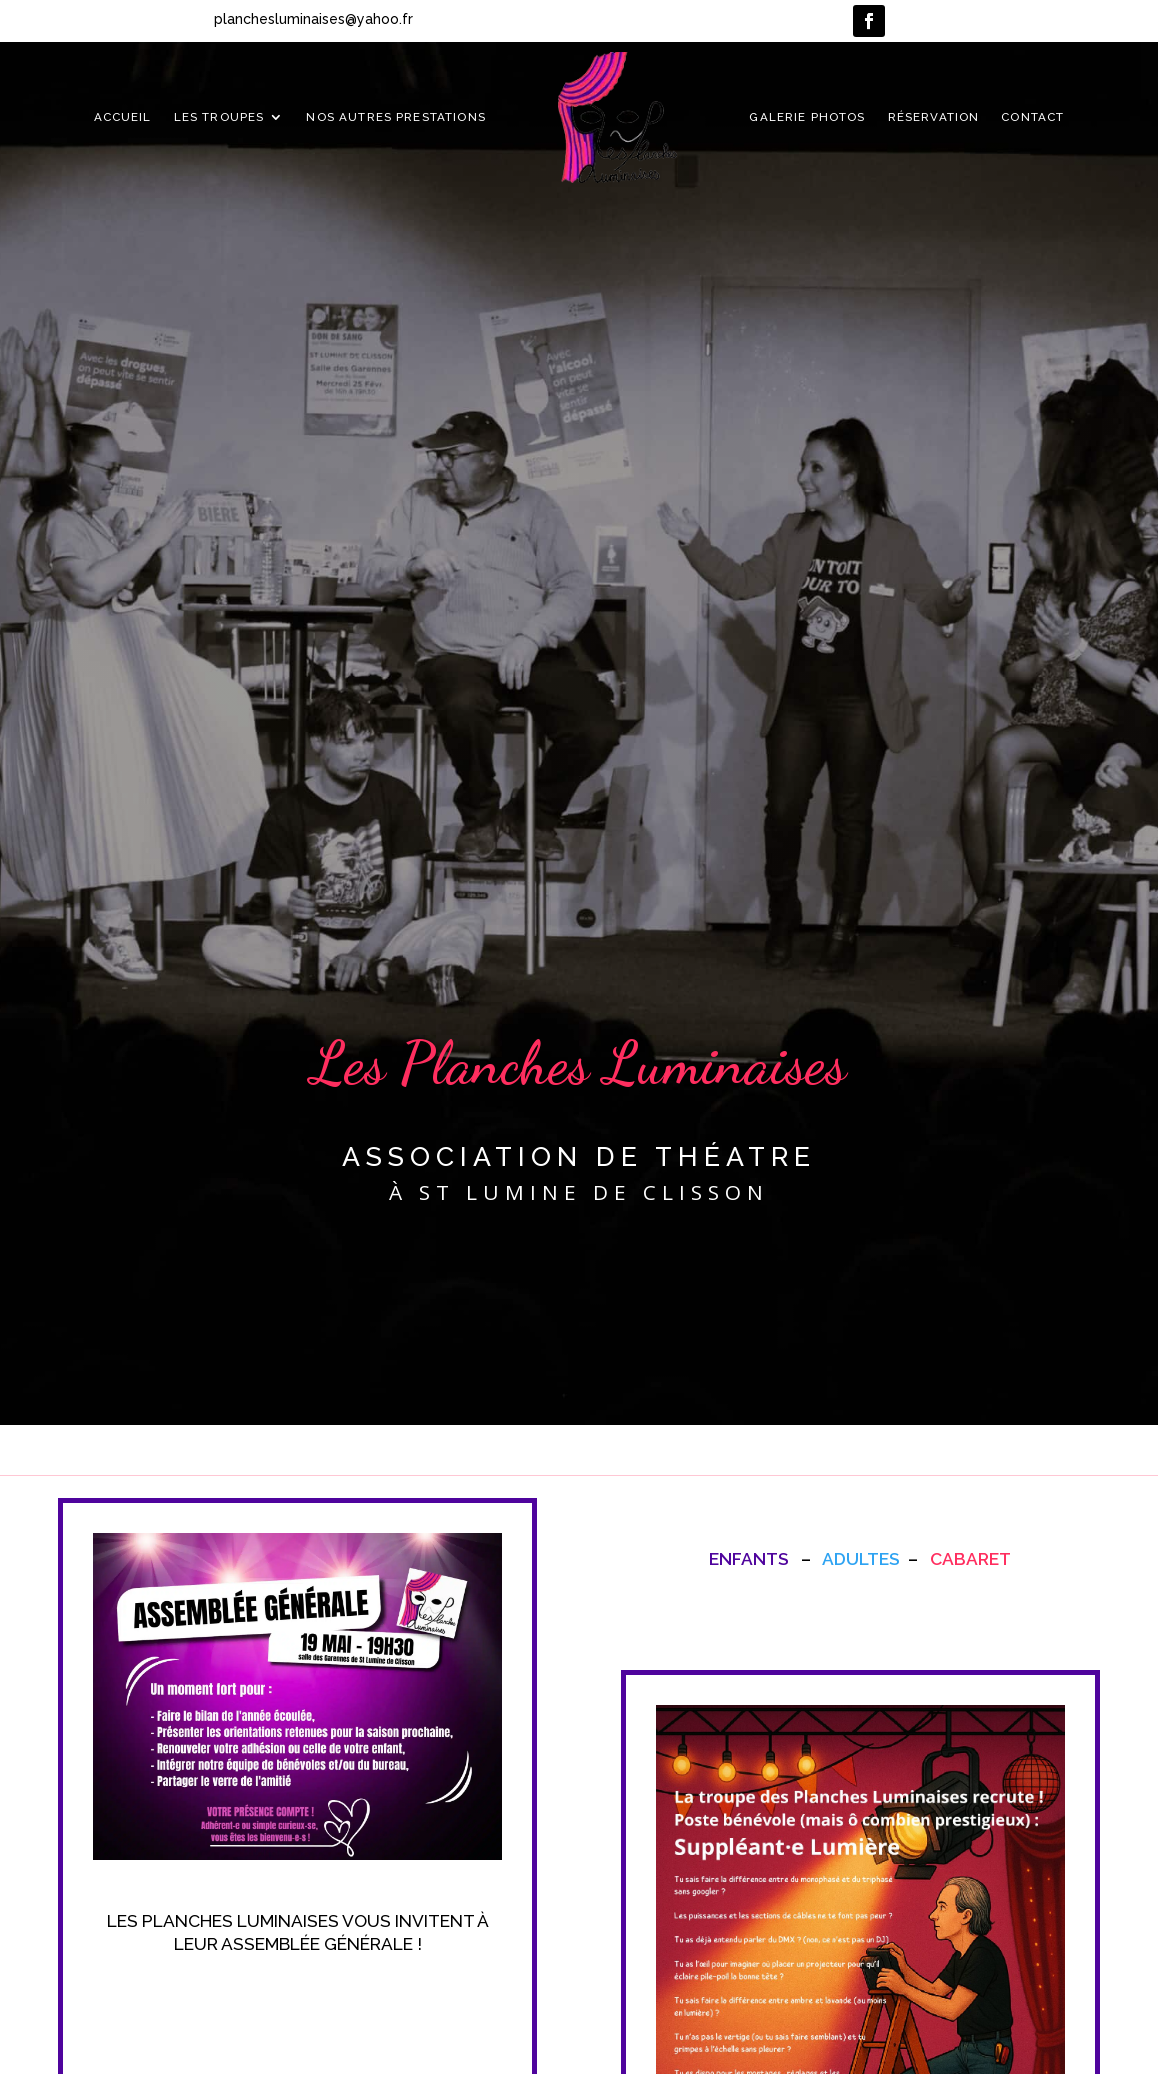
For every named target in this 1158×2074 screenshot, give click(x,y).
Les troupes (219, 117)
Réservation (934, 117)
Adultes (861, 1559)
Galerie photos (807, 117)
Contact (1032, 117)
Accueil (123, 117)
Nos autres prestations (395, 117)
